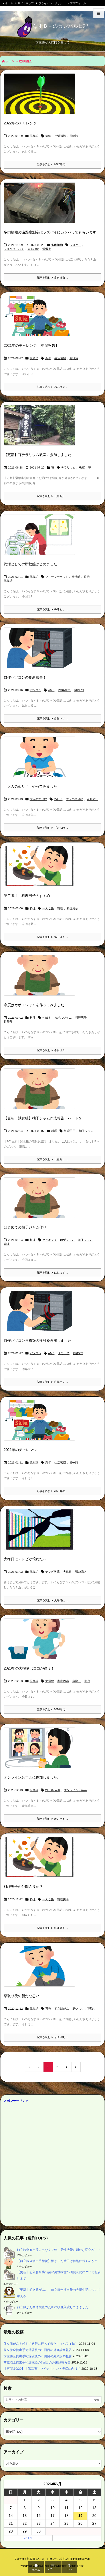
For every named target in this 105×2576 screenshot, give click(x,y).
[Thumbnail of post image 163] (41, 760)
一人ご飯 (48, 908)
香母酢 (8, 1021)
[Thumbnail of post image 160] (41, 1532)
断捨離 (76, 576)
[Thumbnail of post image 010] (41, 537)
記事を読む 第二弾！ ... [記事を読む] (52, 937)
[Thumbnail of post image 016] (41, 428)
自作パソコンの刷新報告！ (25, 677)
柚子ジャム (86, 1131)
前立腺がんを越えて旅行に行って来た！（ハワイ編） (41, 2343)
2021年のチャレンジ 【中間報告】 (31, 345)
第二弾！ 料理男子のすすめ (27, 896)
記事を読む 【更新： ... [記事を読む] (52, 1159)
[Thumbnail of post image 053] (41, 206)
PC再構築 (64, 690)
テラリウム (68, 467)
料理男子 (72, 908)
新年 (48, 136)
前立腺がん (61, 2008)
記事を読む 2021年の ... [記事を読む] (52, 386)
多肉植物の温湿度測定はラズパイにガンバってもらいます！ (52, 232)
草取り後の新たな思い (21, 1996)
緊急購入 (81, 1571)
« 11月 (28, 2538)
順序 (87, 1681)
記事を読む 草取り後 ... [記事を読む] (52, 2037)
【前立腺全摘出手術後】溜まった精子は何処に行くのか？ (57, 2261)
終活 (87, 576)
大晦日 (67, 1571)
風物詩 (73, 136)
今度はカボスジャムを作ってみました (34, 1005)
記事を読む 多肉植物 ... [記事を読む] (52, 277)
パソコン (35, 690)
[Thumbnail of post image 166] (41, 1314)
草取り (91, 2008)
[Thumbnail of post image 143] (41, 650)
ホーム (9, 3)
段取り (76, 1681)
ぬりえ (58, 799)
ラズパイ (75, 245)
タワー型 (63, 1353)
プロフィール (78, 3)
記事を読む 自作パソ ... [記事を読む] (52, 718)
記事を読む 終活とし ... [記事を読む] (52, 609)
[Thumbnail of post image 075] (41, 978)
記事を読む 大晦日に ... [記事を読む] (52, 1600)
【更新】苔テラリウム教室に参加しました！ (39, 455)
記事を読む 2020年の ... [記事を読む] (52, 1709)
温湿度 (46, 249)
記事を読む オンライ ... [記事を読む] (52, 1818)
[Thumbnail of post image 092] (41, 1860)
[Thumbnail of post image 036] (41, 96)
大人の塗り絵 (38, 799)
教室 (82, 467)
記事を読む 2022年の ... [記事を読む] (52, 164)
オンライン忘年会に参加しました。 (32, 1777)
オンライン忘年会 (75, 1790)
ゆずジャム (67, 1240)
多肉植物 (57, 245)
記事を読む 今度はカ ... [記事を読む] (52, 1050)
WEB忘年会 (53, 1790)
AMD (51, 690)
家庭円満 (63, 1681)
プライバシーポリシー (52, 3)
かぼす (46, 1017)
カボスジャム (63, 1017)
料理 (33, 908)
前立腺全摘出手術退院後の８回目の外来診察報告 (38, 2356)
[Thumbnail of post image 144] (41, 319)
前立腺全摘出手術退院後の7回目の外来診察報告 (37, 2362)
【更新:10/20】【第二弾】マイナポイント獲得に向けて (42, 2368)
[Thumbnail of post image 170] (41, 1751)
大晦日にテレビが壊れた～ (25, 1559)
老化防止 (92, 799)
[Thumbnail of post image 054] (41, 1201)
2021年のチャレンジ (20, 1450)
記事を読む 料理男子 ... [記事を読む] (52, 1928)
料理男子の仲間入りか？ (23, 1887)
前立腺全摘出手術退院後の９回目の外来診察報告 (38, 2350)
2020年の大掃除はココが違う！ (29, 1668)
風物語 (34, 136)
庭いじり (78, 2008)
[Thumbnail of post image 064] (41, 1091)
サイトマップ (26, 3)
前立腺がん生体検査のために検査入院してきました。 (54, 2307)
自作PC (79, 690)
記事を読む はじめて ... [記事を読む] (52, 1272)
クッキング (49, 1240)
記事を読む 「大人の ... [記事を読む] (52, 827)
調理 (7, 1244)
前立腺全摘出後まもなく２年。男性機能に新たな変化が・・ (59, 2250)
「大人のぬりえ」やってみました (30, 786)
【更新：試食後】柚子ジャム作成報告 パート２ (43, 1118)
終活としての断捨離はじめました (30, 564)
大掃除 (49, 1681)
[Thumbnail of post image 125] (41, 1423)
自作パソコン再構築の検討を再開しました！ (39, 1340)
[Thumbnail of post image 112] (41, 1969)
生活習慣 (60, 136)
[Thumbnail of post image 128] (41, 869)
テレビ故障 (52, 1571)
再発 (48, 2008)
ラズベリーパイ (14, 249)
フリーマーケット (56, 576)
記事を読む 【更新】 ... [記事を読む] (52, 496)
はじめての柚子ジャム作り (25, 1227)
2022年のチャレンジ (20, 123)
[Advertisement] (52, 2163)
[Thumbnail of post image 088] (41, 1641)
